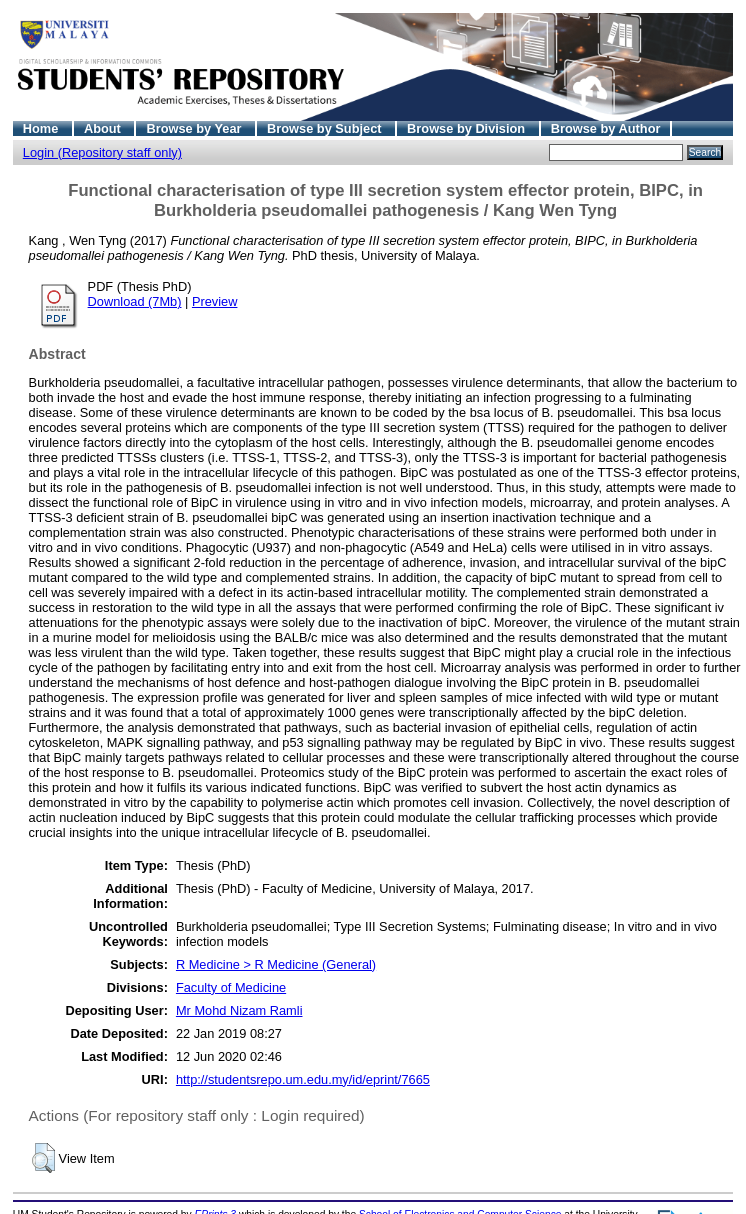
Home (42, 128)
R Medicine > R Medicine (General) (276, 964)
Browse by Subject (326, 128)
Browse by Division (468, 128)
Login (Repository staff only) (102, 152)
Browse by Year (195, 128)
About (104, 128)
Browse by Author (606, 128)
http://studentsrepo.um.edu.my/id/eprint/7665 (303, 1079)
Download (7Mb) (135, 301)
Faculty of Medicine (231, 987)
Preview (215, 301)
